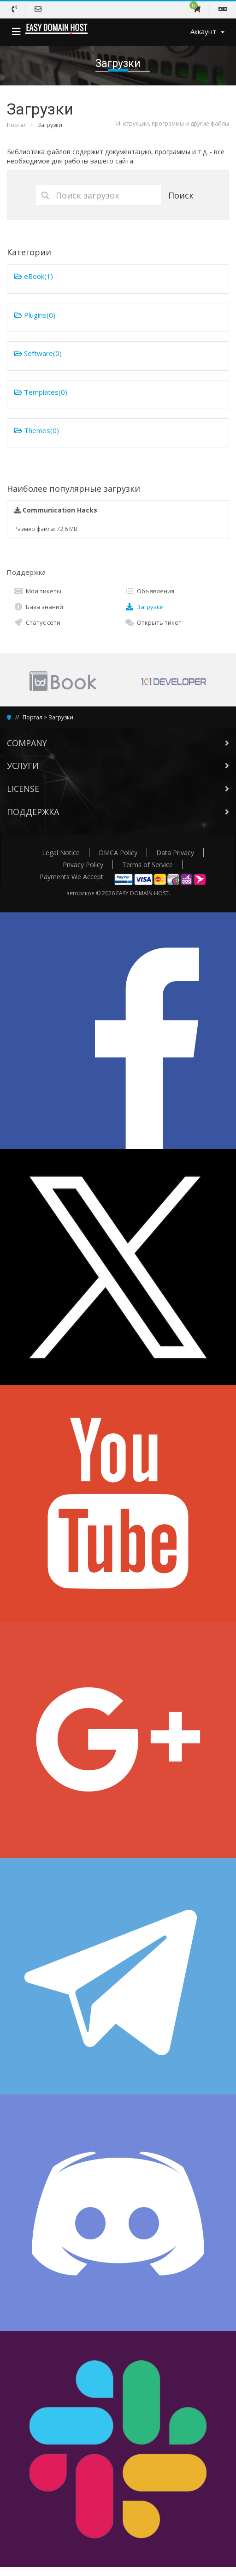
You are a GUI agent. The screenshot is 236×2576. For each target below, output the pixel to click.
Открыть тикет (153, 622)
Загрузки (144, 606)
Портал (17, 125)
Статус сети (37, 622)
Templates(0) (40, 392)
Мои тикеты (37, 591)
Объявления (149, 591)
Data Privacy (175, 852)
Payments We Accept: (72, 876)
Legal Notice (61, 852)
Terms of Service (147, 864)
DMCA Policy (118, 852)
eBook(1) (33, 276)
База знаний (38, 606)
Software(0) (38, 353)
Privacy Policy (83, 864)
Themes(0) (36, 430)
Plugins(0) (34, 315)
